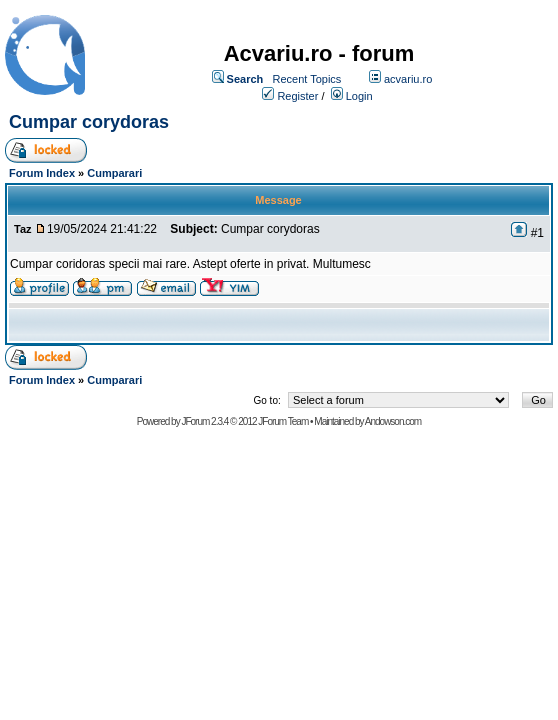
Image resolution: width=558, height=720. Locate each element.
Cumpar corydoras (91, 122)
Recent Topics (306, 79)
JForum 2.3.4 (204, 421)
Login (359, 96)
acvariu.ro (408, 79)
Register (297, 96)
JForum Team (283, 421)
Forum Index (42, 173)
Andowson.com (393, 421)
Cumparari (114, 173)
